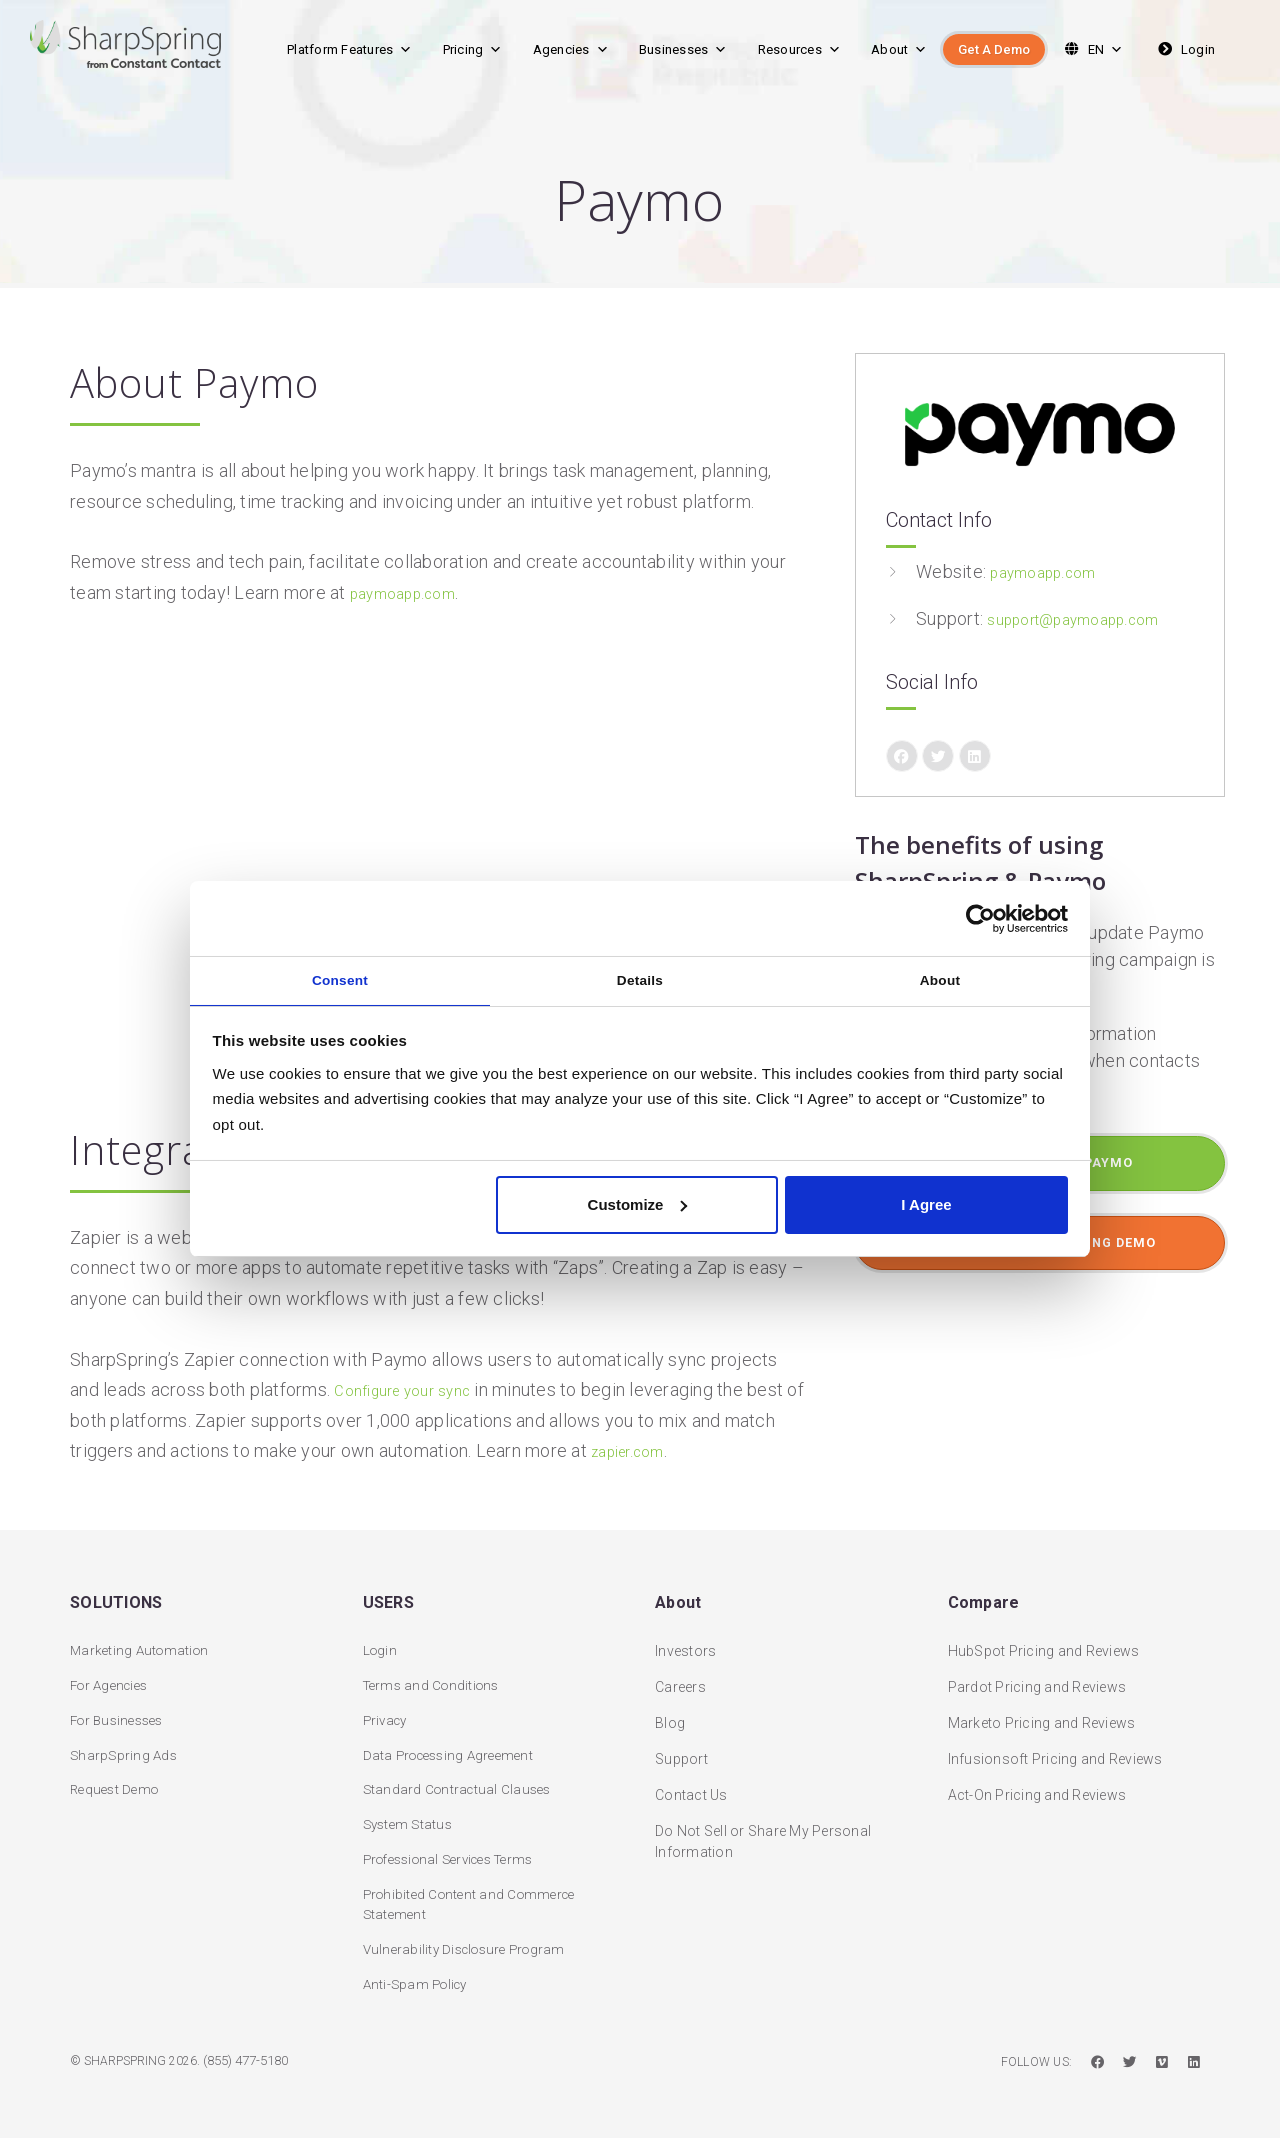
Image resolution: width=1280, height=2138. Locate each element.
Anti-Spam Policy (419, 1984)
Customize (638, 1207)
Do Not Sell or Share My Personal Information (763, 1829)
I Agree (926, 1207)
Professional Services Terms (458, 1855)
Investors (685, 1639)
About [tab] (940, 979)
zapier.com (635, 1450)
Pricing (473, 49)
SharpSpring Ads (125, 1747)
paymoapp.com (411, 592)
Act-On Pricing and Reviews (1037, 1783)
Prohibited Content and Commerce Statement (475, 1901)
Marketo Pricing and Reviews (1042, 1711)
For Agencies (113, 1675)
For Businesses (121, 1711)
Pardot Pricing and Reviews (1037, 1675)
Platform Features (350, 49)
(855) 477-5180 (251, 2062)
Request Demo (117, 1783)
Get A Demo (994, 49)
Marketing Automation (142, 1639)
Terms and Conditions (435, 1675)
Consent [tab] (340, 979)
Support (681, 1747)
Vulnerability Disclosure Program (470, 1948)
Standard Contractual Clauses (461, 1783)
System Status (410, 1819)
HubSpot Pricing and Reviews (1044, 1639)
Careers (680, 1675)
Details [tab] (640, 979)
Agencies (571, 49)
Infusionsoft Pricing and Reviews (1055, 1747)
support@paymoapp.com (1087, 618)
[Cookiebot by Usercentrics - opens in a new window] (980, 915)
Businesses (683, 49)
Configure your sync (413, 1389)
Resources (800, 49)
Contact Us (691, 1783)
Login (1184, 49)
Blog (670, 1711)
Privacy (387, 1711)
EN (1091, 49)
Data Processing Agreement (454, 1747)
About (899, 49)
